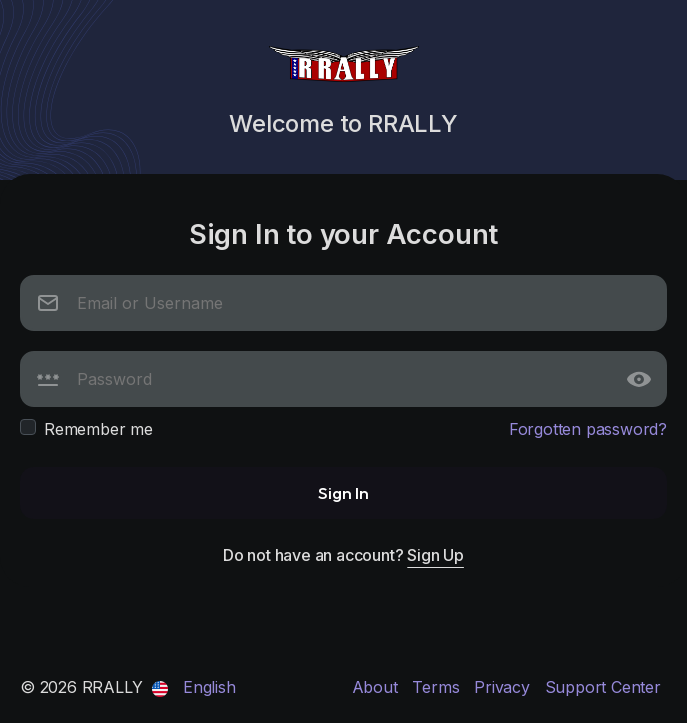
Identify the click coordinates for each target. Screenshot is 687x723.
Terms (438, 687)
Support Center (603, 687)
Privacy (504, 687)
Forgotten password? (588, 429)
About (377, 687)
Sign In (343, 492)
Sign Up (435, 555)
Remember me (98, 429)
